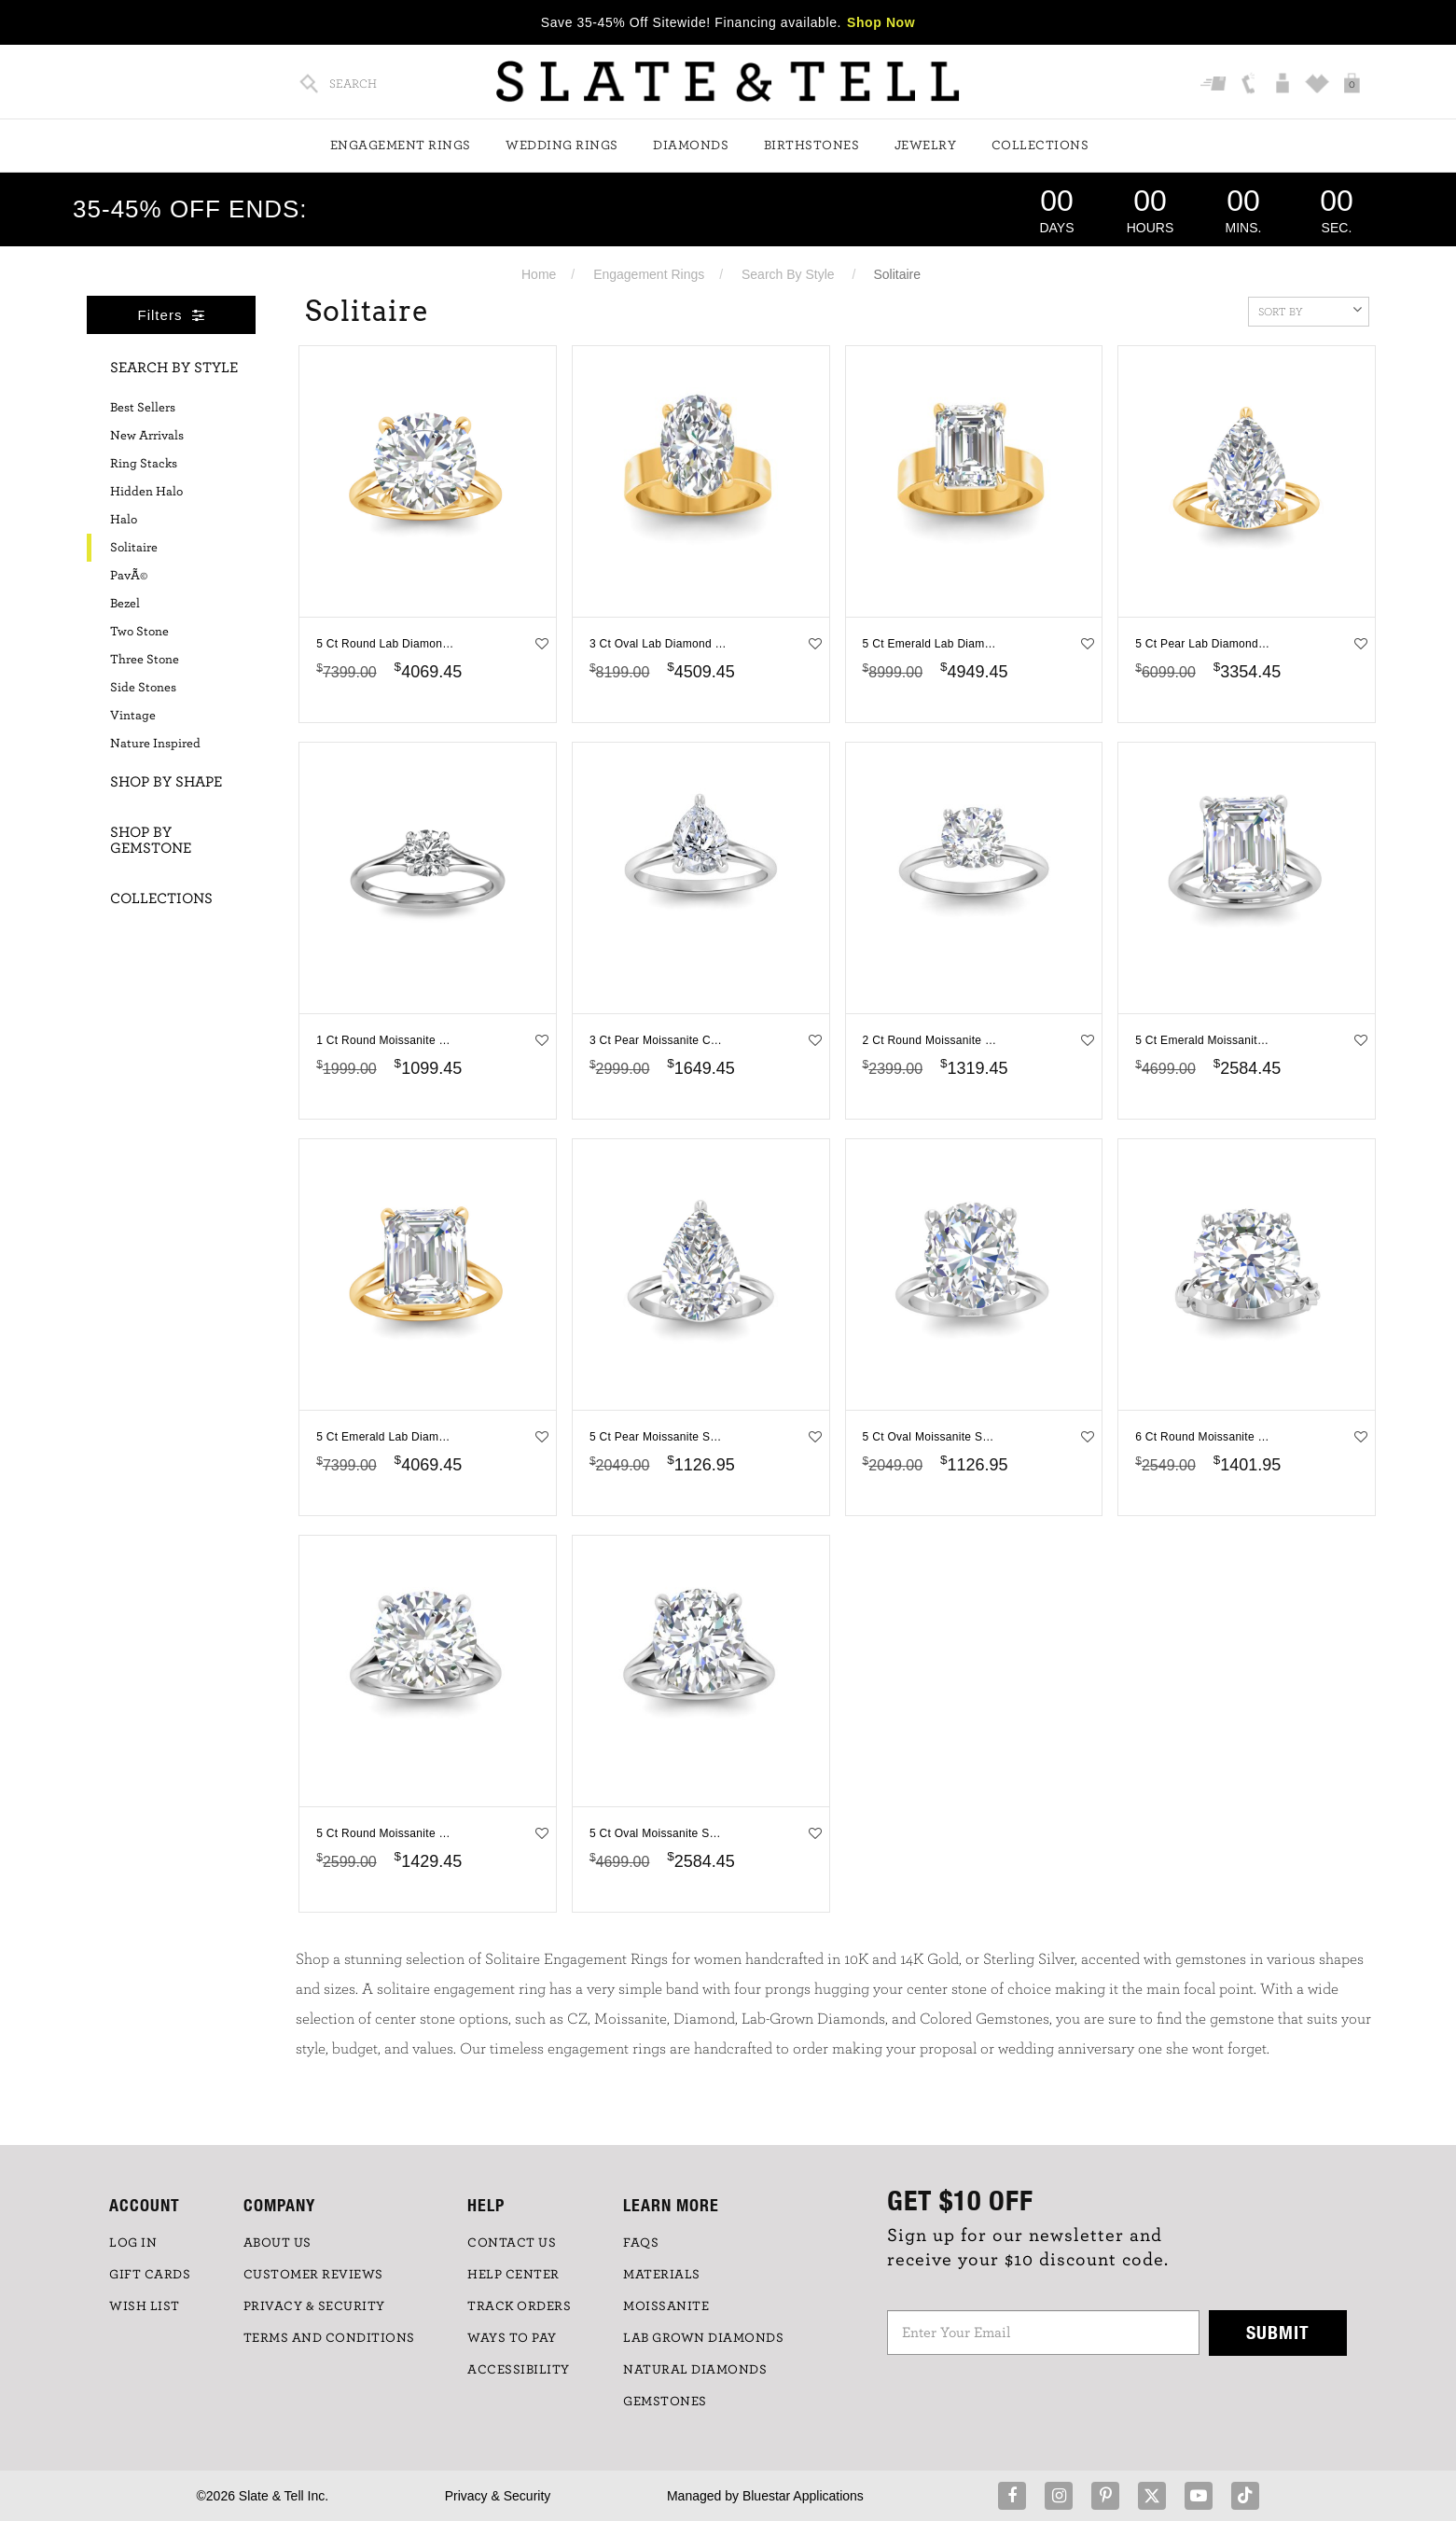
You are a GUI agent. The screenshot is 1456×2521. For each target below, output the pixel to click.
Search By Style (788, 274)
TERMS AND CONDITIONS (329, 2338)
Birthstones (812, 145)
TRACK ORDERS (519, 2306)
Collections (1040, 145)
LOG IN (133, 2242)
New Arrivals (147, 435)
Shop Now (881, 22)
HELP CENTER (513, 2274)
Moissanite (666, 2306)
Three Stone (144, 659)
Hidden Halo (146, 491)
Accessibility (518, 2369)
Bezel (125, 603)
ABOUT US (277, 2242)
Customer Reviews (313, 2274)
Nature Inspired (155, 743)
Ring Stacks (143, 463)
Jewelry (925, 145)
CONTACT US (511, 2242)
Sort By (1310, 309)
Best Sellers (142, 407)
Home (538, 274)
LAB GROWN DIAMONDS (703, 2338)
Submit (1278, 2332)
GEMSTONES (665, 2401)
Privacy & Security (498, 2495)
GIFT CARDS (149, 2274)
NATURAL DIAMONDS (695, 2369)
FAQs (641, 2242)
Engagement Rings (400, 145)
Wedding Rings (562, 145)
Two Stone (139, 631)
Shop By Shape (166, 781)
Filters (171, 315)
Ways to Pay (512, 2338)
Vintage (133, 715)
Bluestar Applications (803, 2495)
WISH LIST (144, 2306)
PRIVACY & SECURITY (314, 2306)
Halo (123, 519)
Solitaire (134, 547)
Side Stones (143, 687)
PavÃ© (128, 575)
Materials (661, 2274)
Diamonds (690, 145)
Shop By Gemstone (150, 841)
